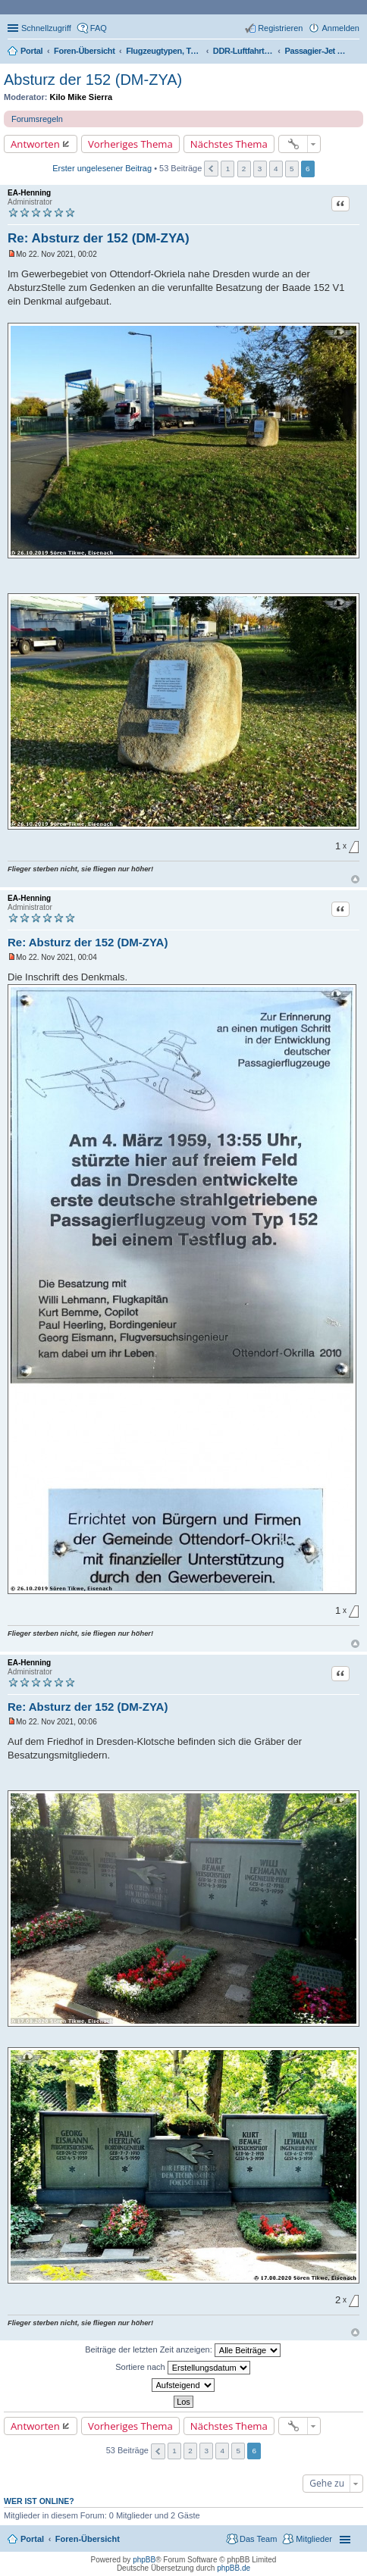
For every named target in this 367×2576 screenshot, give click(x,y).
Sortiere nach (182, 2367)
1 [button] (228, 168)
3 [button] (260, 168)
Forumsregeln (37, 118)
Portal (31, 50)
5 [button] (292, 168)
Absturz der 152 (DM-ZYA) (93, 79)
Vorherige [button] (211, 169)
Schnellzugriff (46, 28)
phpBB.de (233, 2568)
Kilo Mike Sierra (81, 97)
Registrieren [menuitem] (280, 28)
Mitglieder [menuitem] (314, 2538)
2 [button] (244, 168)
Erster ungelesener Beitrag (102, 168)
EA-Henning (29, 193)
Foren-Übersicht (87, 2538)
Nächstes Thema (229, 144)
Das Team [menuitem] (258, 2538)
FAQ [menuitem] (98, 28)
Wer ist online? (39, 2501)
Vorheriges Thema (130, 144)
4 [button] (276, 168)
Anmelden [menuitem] (340, 28)
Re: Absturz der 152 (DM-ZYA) (99, 238)
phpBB (144, 2560)
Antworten (35, 144)
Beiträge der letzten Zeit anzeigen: (183, 2350)
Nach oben (355, 879)
